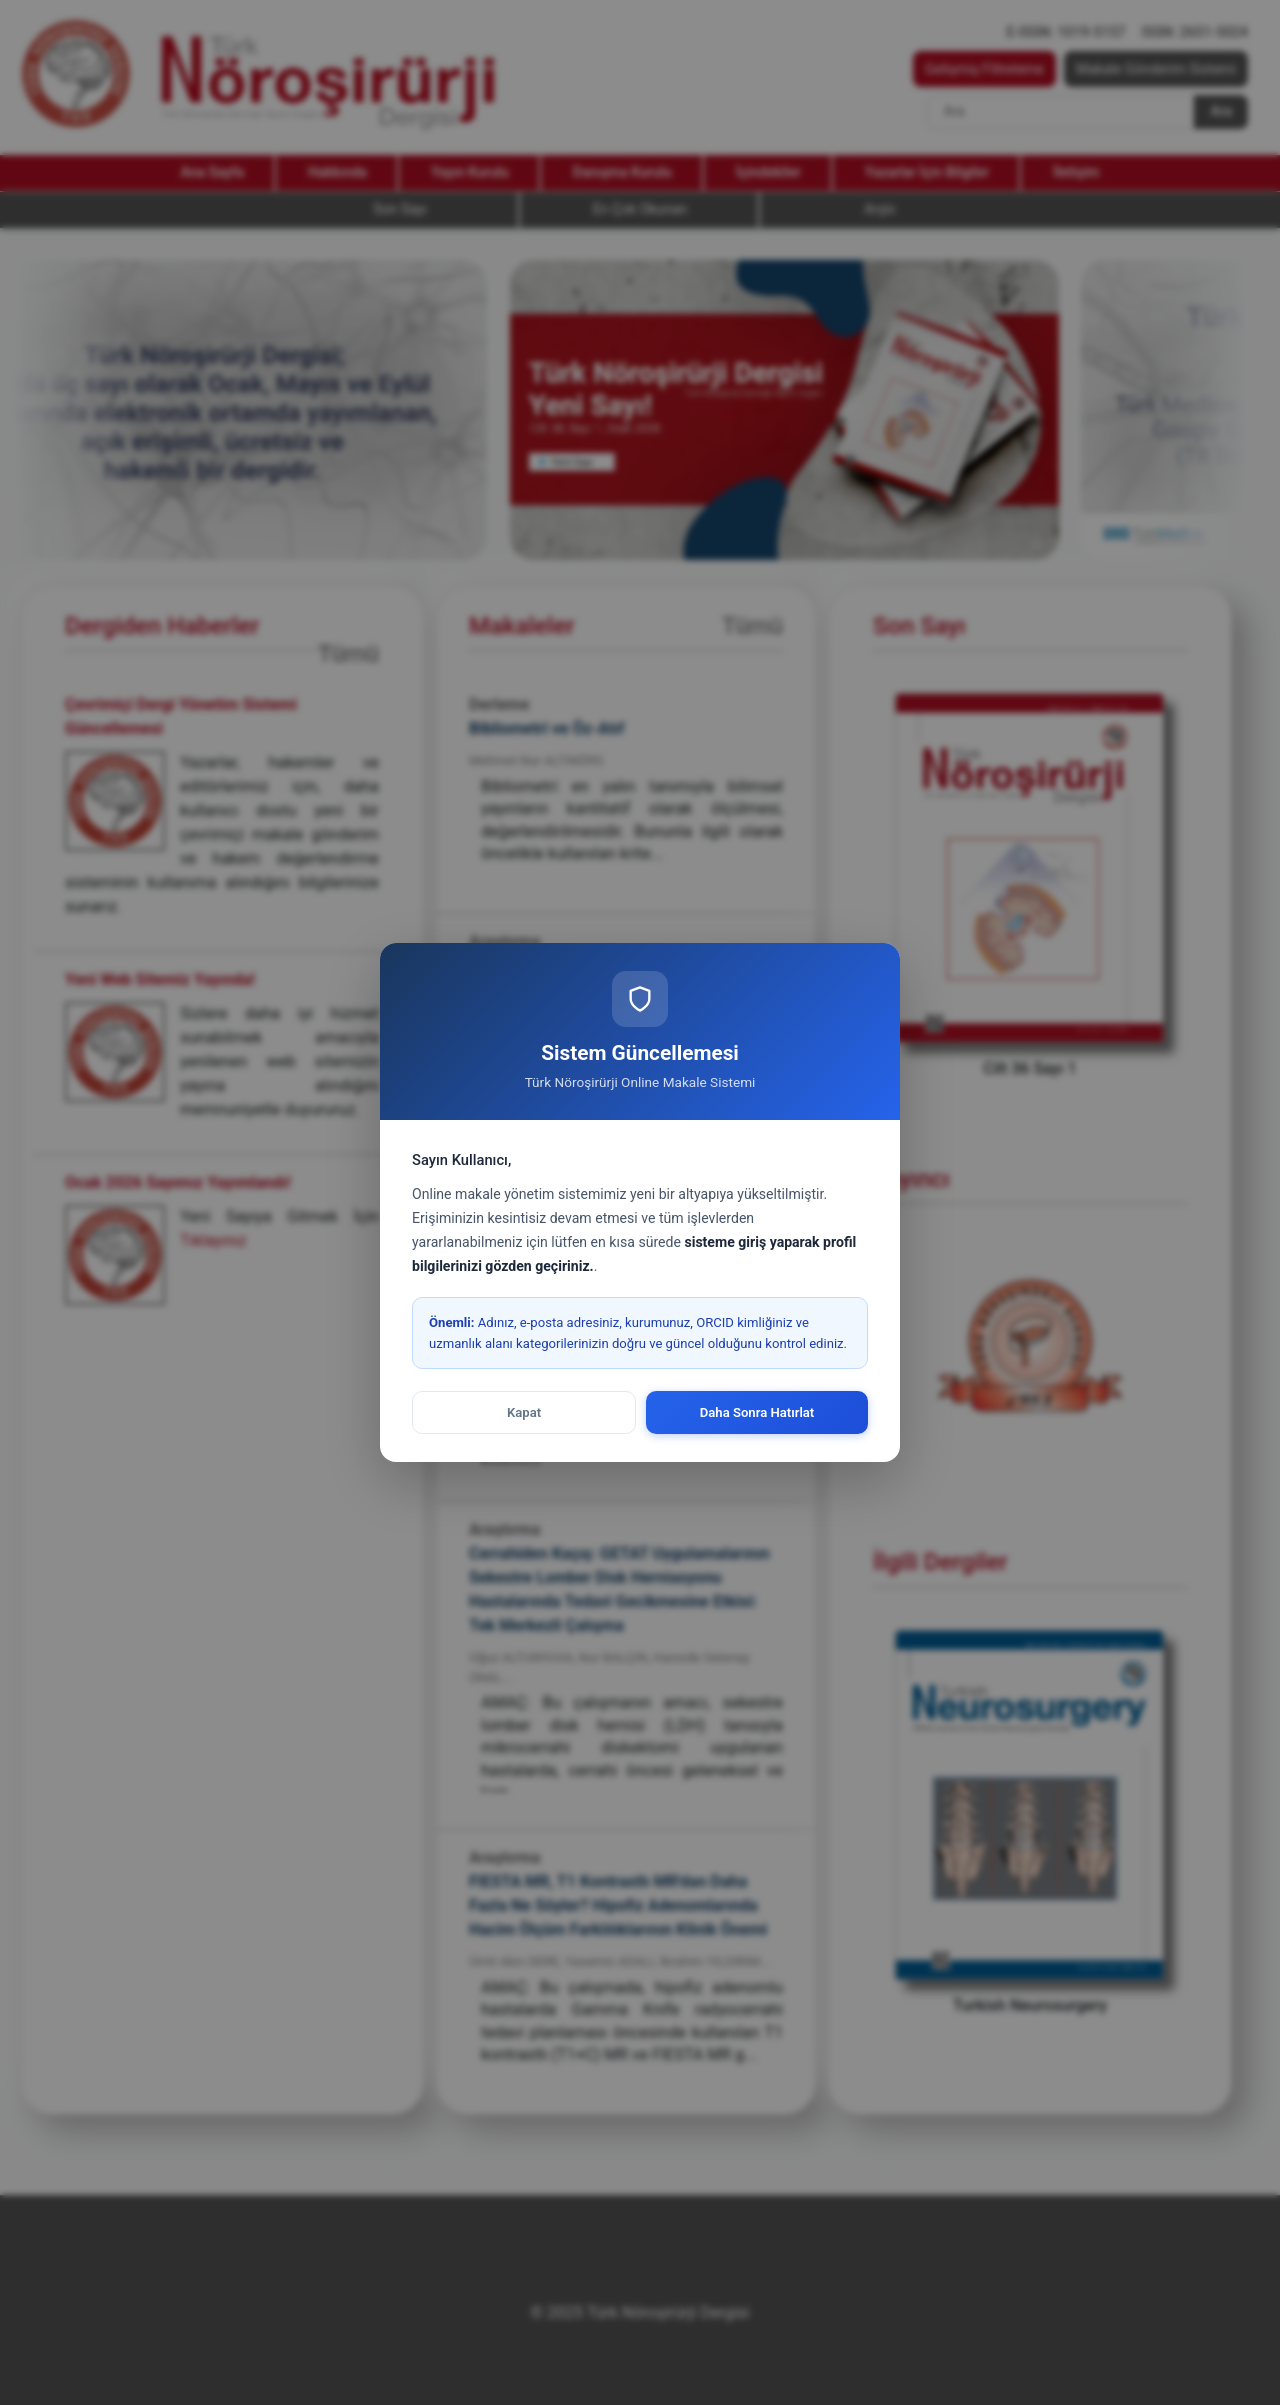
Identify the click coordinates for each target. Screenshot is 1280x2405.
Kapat (524, 1412)
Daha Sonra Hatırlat (757, 1412)
